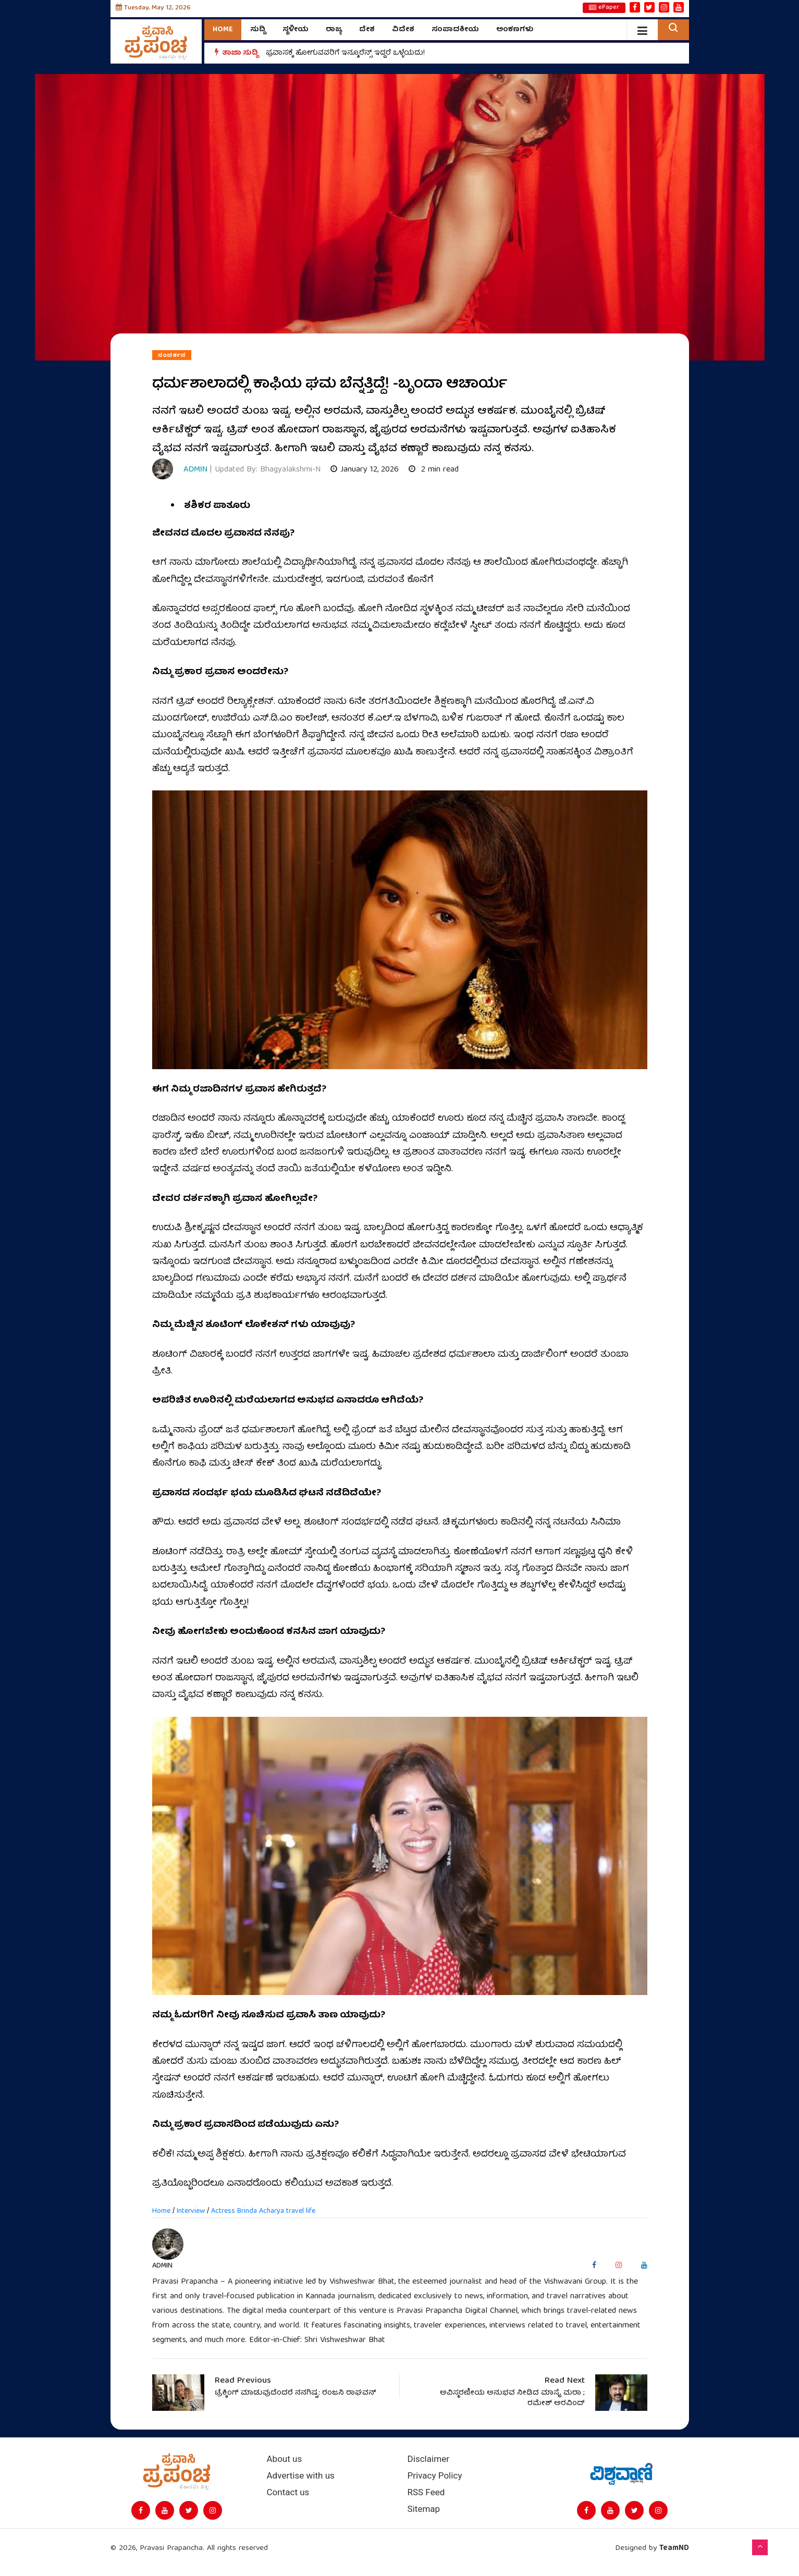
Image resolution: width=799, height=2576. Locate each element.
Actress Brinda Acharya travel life (263, 2211)
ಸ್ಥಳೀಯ (295, 29)
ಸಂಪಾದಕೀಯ (455, 29)
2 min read (434, 470)
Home (223, 29)
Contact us (288, 2492)
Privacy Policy (435, 2475)
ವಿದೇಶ (403, 29)
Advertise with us (301, 2475)
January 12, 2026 (364, 470)
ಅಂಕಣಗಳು (515, 29)
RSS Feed (426, 2492)
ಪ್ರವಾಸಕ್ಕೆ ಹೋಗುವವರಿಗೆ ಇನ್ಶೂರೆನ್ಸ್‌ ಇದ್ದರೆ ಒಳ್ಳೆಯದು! (345, 53)
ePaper (604, 8)
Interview (191, 2211)
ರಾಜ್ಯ (334, 29)
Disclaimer (428, 2459)
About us (284, 2459)
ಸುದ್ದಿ (257, 29)
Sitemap (424, 2509)
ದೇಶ (367, 29)
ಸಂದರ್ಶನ (171, 355)
